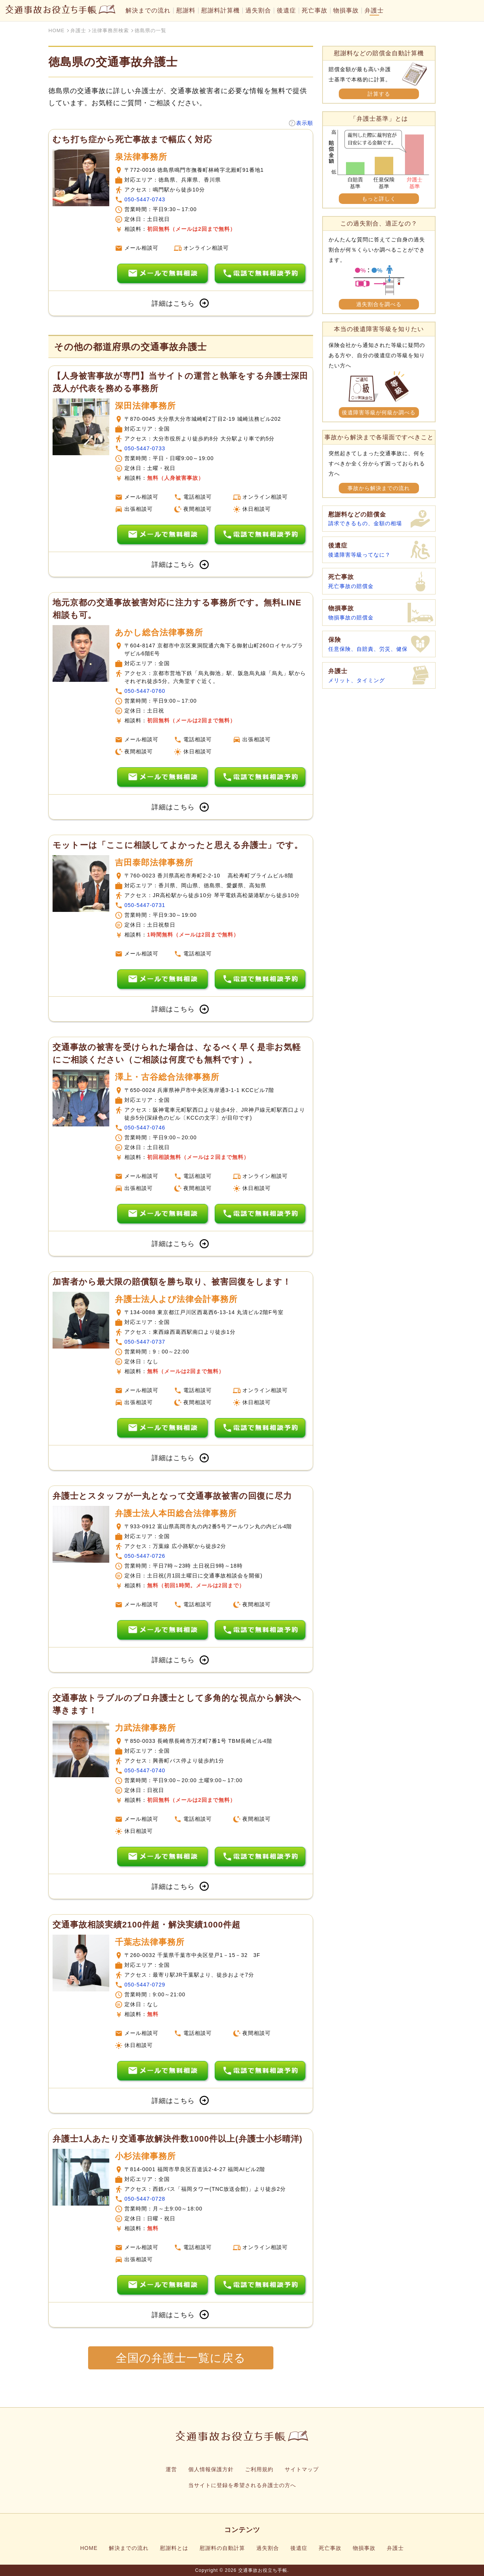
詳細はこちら (181, 303)
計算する (379, 94)
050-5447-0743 (144, 199)
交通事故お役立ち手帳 (262, 2570)
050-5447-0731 (144, 905)
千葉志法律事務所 (150, 1942)
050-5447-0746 (144, 1128)
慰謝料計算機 (220, 11)
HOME (89, 2548)
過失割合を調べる (379, 304)
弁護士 (374, 11)
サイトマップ (302, 2469)
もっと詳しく (379, 199)
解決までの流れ (148, 11)
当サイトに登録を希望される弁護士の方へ (242, 2485)
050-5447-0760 (144, 691)
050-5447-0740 (144, 1770)
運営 (171, 2469)
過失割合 (258, 11)
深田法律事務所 (145, 406)
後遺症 (286, 11)
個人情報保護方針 (211, 2469)
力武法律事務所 (145, 1728)
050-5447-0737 (144, 1342)
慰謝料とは (174, 2548)
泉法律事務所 (141, 157)
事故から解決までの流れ (378, 488)
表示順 (304, 123)
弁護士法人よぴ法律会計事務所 (176, 1299)
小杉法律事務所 (145, 2156)
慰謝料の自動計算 (222, 2548)
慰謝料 (185, 11)
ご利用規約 (259, 2469)
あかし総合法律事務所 (159, 632)
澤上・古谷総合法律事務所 (167, 1077)
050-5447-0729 (144, 1985)
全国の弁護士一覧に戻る (181, 2358)
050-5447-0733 (144, 448)
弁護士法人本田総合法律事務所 (176, 1513)
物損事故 (346, 11)
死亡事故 (314, 11)
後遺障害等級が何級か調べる (379, 412)
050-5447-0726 (144, 1556)
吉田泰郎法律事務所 (154, 862)
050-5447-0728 (144, 2199)
